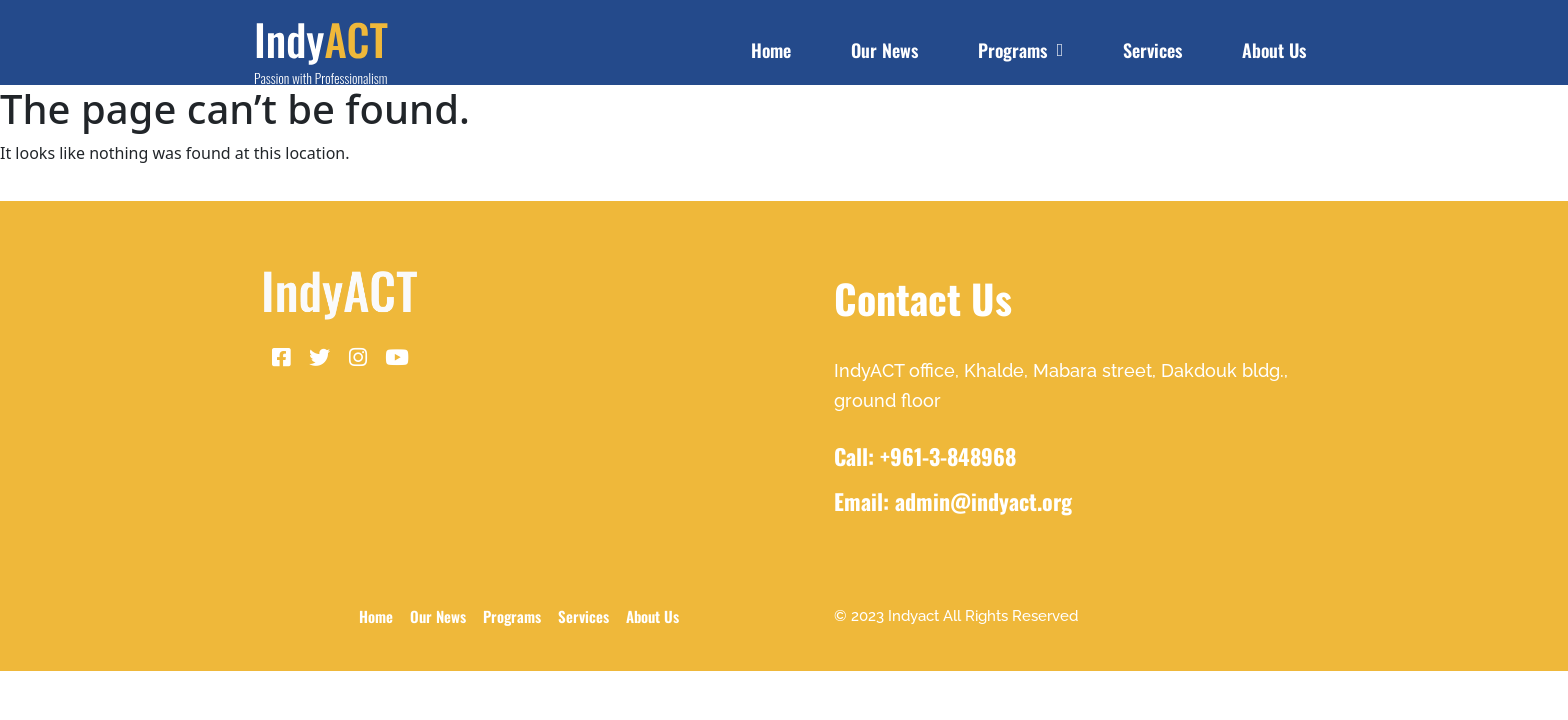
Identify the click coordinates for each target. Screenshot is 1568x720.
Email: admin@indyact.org (953, 501)
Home (771, 50)
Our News (884, 50)
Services (1152, 50)
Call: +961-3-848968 (925, 456)
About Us (1274, 50)
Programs (1021, 50)
